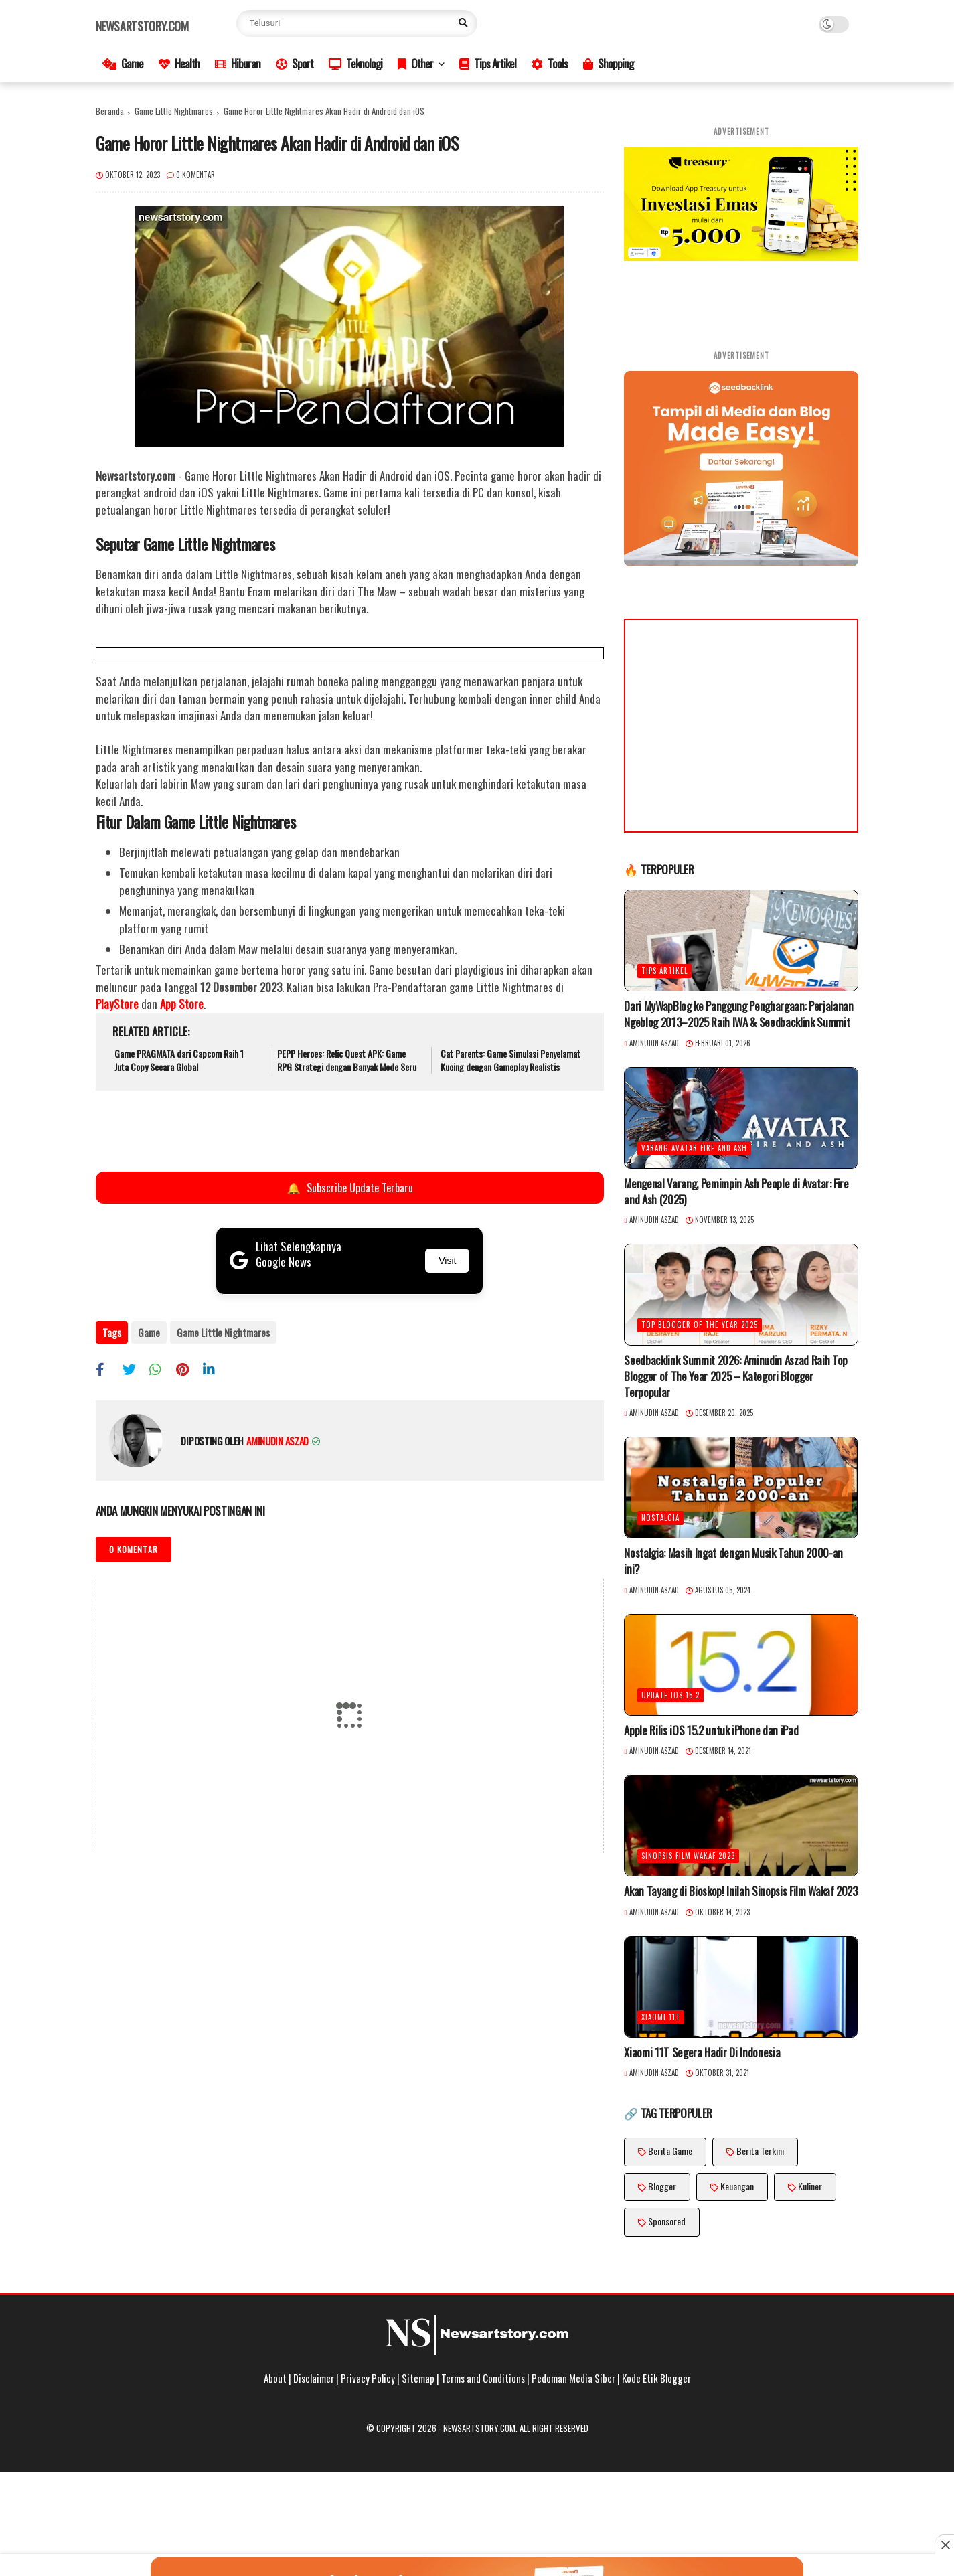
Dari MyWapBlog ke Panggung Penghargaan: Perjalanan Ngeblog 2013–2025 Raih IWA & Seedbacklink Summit (738, 1014)
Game (122, 63)
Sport (294, 63)
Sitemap (418, 2377)
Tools (550, 63)
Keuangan (737, 2186)
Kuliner (810, 2186)
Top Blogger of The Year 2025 (699, 1324)
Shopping (608, 63)
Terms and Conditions (483, 2377)
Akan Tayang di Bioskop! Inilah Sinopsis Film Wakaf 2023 (740, 1891)
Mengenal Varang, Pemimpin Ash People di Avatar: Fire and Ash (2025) (736, 1192)
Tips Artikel (487, 63)
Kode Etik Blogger (656, 2377)
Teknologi (355, 63)
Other (415, 63)
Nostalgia (660, 1517)
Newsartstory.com (142, 26)
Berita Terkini (760, 2151)
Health (179, 63)
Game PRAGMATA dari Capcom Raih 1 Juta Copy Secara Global (179, 1060)
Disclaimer (313, 2377)
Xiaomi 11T (660, 2017)
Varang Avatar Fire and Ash (694, 1148)
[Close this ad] (944, 2544)
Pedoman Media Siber (573, 2377)
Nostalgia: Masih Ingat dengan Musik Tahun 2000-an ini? (733, 1561)
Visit (447, 1260)
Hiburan (237, 63)
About (275, 2377)
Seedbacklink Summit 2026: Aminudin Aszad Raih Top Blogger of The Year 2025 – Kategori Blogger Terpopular (735, 1376)
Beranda (110, 111)
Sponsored (667, 2221)
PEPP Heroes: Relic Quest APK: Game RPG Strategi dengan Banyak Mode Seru (346, 1060)
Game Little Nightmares (174, 111)
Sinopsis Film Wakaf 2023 (688, 1855)
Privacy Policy (368, 2377)
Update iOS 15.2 (670, 1695)
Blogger (662, 2186)
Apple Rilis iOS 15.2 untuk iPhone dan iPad (711, 1730)
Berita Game (670, 2151)
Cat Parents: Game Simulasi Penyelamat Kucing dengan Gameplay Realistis (510, 1060)
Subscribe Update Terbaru (348, 1187)
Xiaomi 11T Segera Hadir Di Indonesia (702, 2052)
